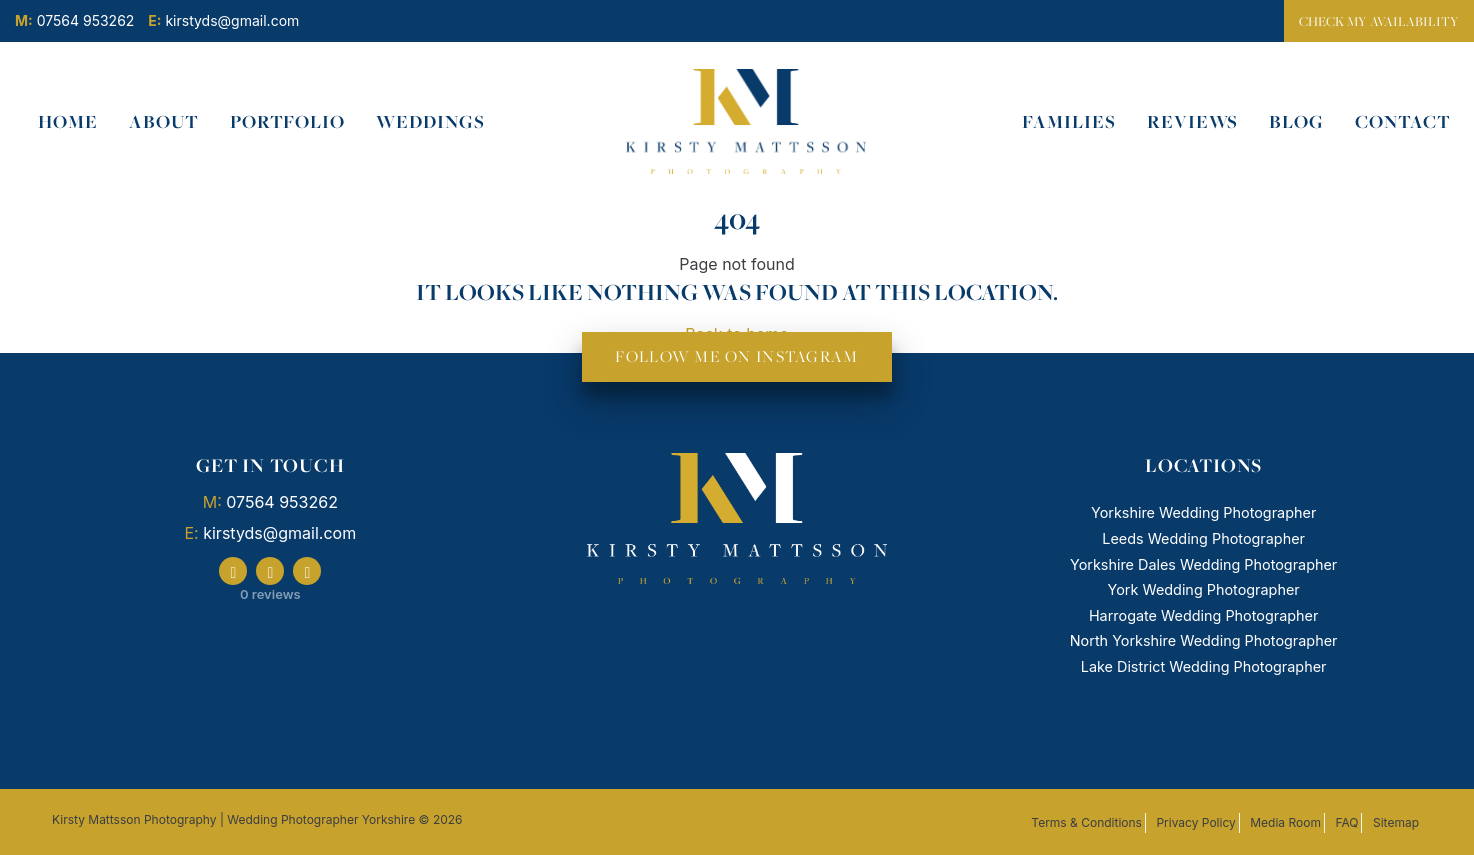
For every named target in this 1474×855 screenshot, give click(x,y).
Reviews (1193, 121)
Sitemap (1396, 822)
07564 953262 (282, 502)
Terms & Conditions (1086, 822)
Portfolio (288, 121)
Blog (1296, 121)
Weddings (430, 121)
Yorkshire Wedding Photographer (1203, 512)
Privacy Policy (1195, 822)
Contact (1403, 121)
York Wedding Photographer (1204, 589)
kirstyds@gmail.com (279, 533)
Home (68, 121)
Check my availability (1379, 21)
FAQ (1346, 822)
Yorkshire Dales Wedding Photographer (1203, 564)
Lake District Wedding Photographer (1204, 666)
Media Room (1285, 822)
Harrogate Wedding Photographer (1203, 615)
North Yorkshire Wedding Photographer (1204, 640)
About (164, 121)
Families (1069, 121)
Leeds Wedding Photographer (1203, 538)
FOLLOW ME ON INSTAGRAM (736, 356)
